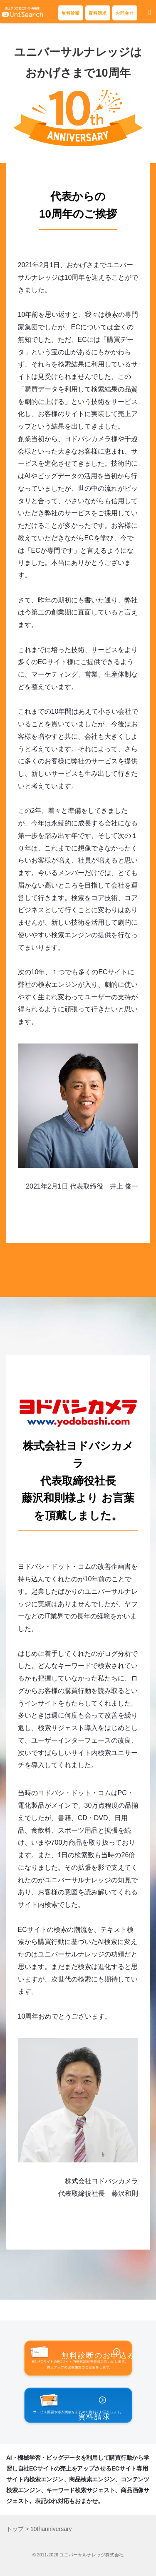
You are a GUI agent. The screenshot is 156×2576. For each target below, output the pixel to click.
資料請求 (98, 13)
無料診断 (71, 13)
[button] (149, 13)
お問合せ (125, 13)
